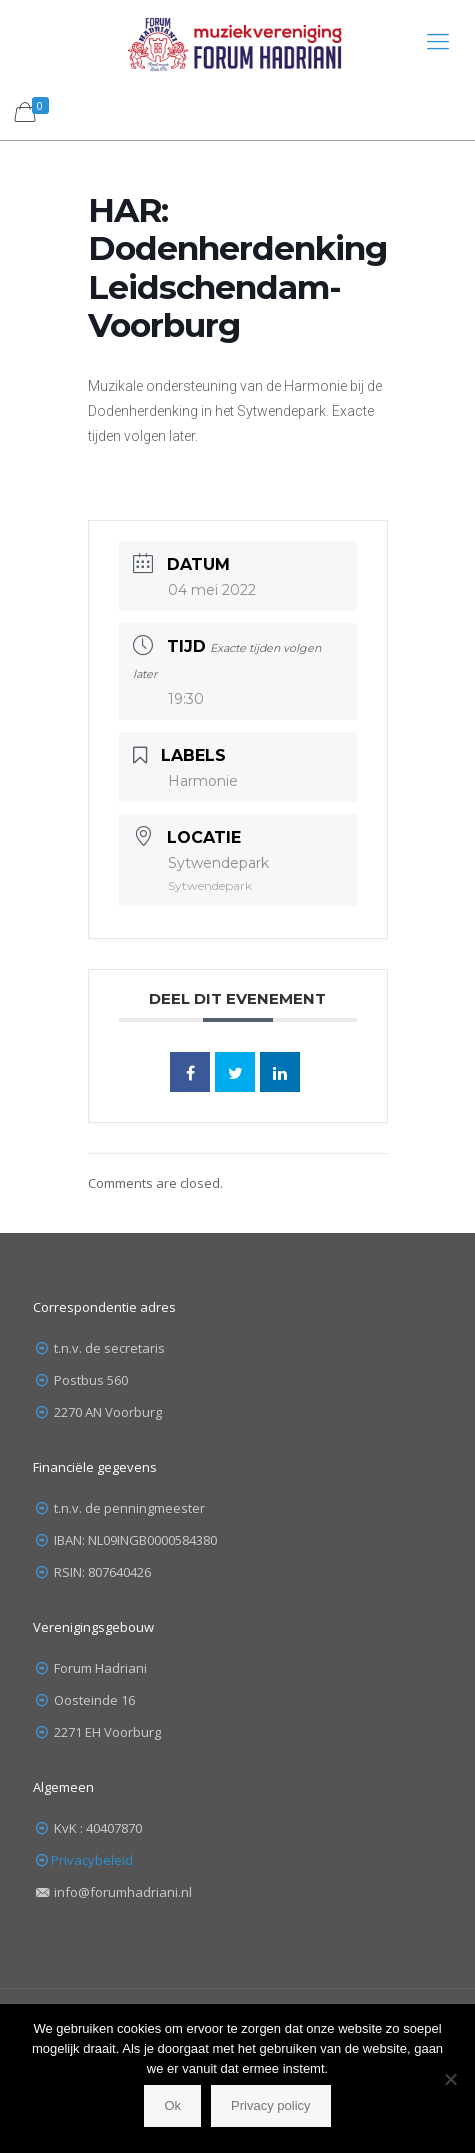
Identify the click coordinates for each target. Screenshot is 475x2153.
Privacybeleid (92, 1860)
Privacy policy (270, 2105)
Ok (172, 2105)
